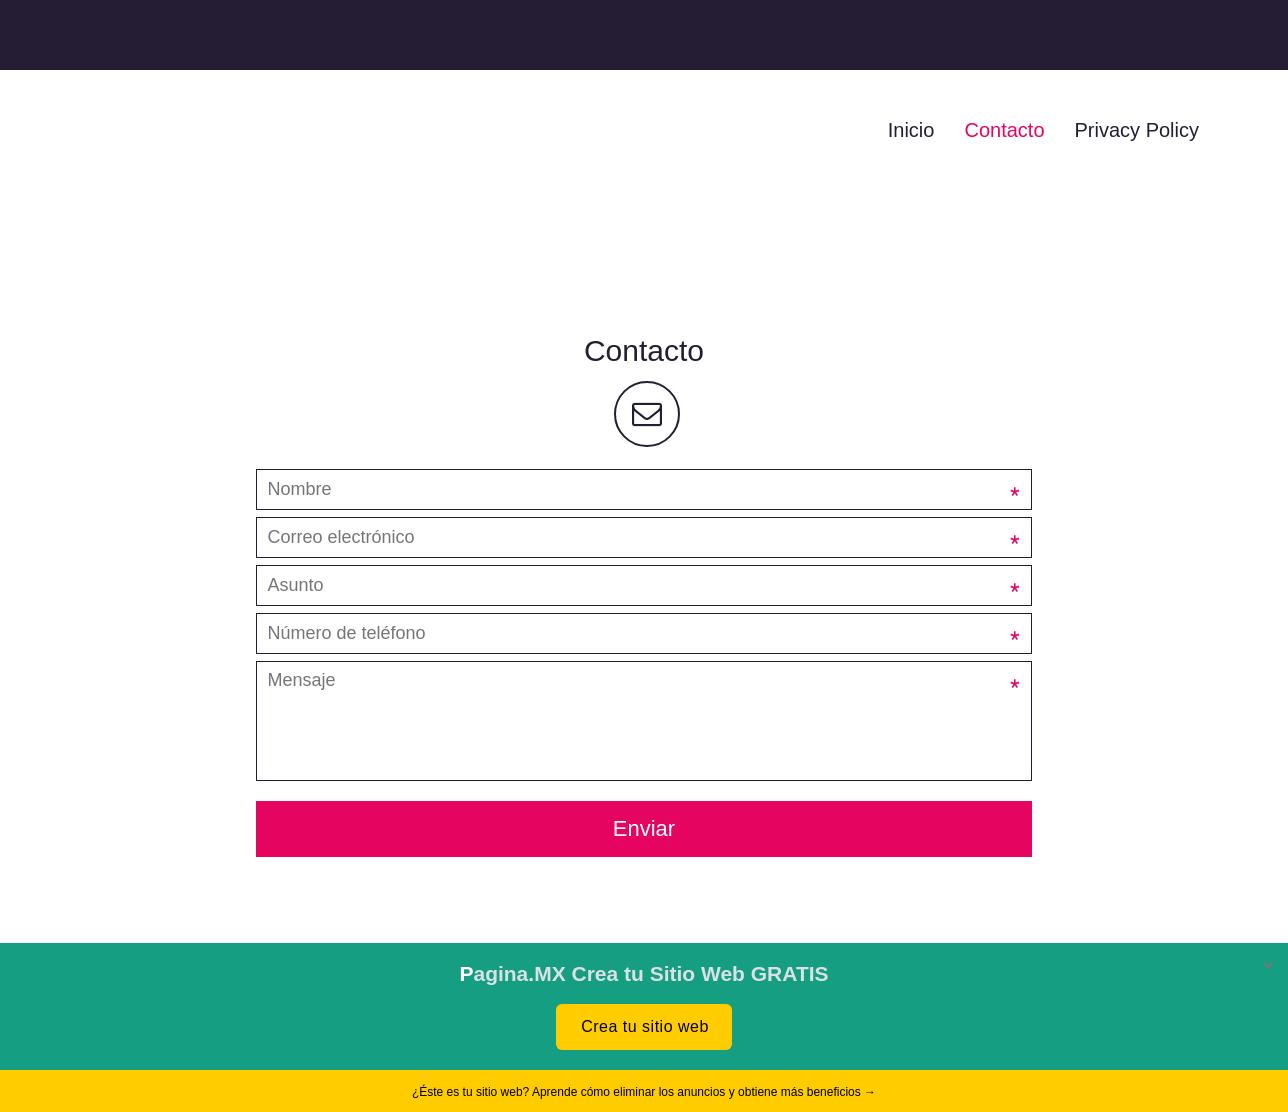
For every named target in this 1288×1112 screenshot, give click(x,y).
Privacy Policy (1137, 130)
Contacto (1004, 130)
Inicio (911, 130)
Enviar (644, 828)
